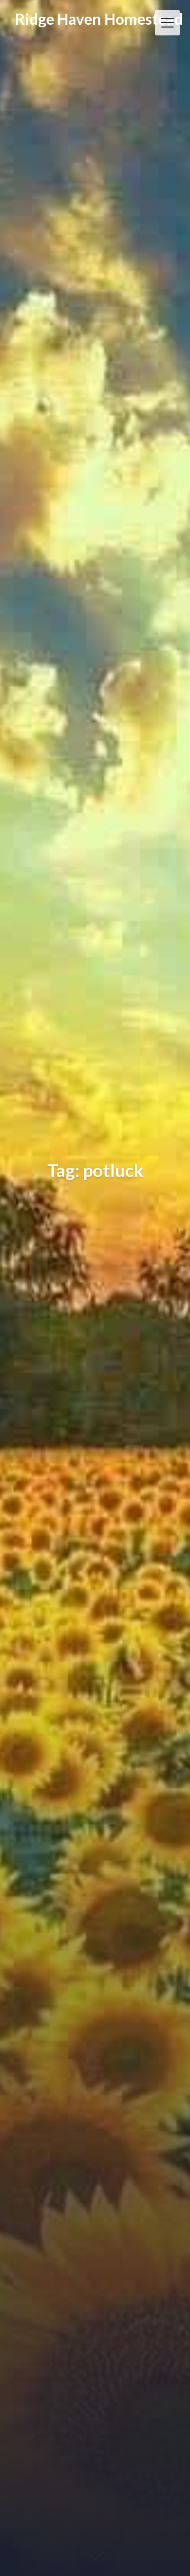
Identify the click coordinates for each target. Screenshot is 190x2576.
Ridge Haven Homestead (99, 18)
